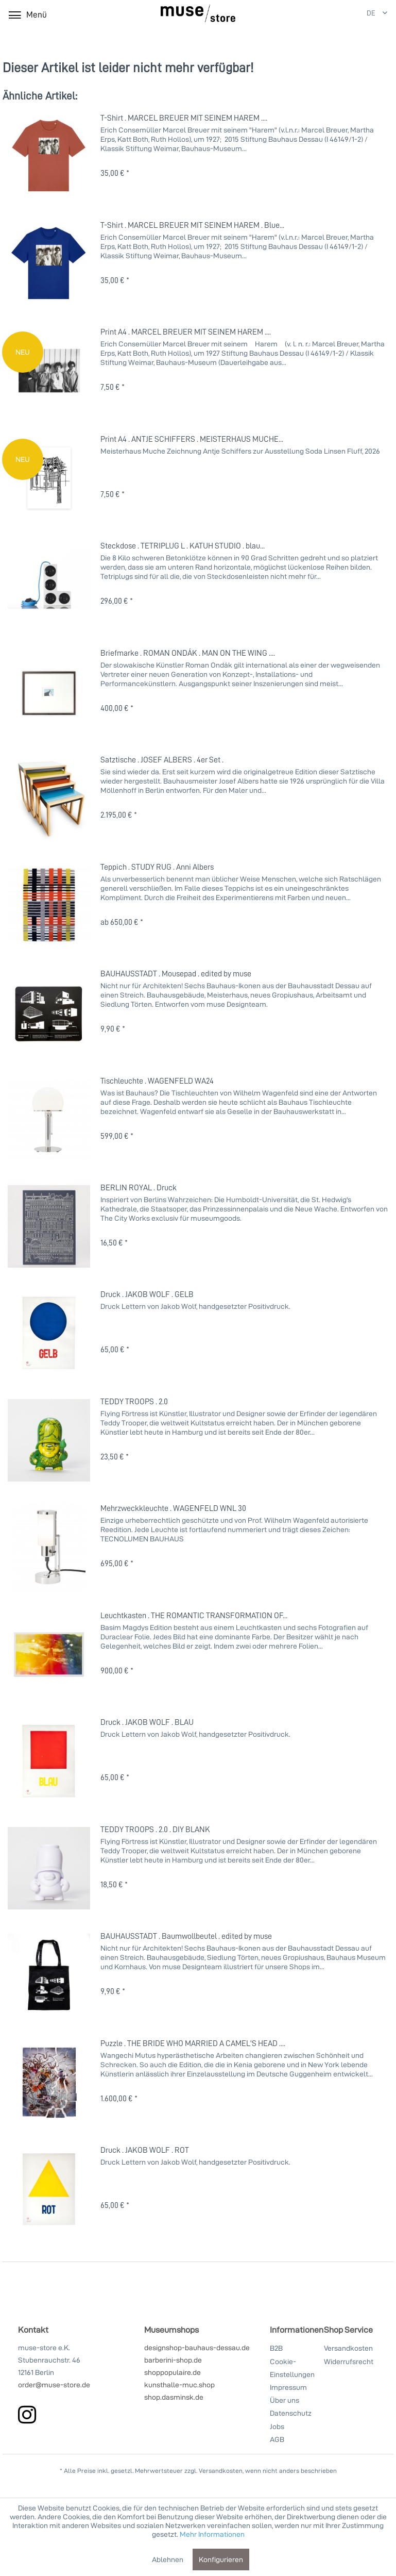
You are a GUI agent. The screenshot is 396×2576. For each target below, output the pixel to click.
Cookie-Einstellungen (292, 2368)
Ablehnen (167, 2559)
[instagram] (27, 2414)
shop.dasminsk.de (173, 2396)
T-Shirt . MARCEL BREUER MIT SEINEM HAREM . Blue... (192, 225)
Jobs (277, 2426)
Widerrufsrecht (348, 2361)
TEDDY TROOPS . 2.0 (134, 1401)
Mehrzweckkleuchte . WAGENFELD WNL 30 (173, 1508)
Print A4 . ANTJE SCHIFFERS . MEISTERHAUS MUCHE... (191, 439)
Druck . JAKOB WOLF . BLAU (147, 1722)
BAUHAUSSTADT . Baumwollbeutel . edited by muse (186, 1936)
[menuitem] (314, 13)
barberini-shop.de (173, 2359)
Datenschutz (291, 2412)
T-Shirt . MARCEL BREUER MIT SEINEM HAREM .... (183, 117)
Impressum (288, 2387)
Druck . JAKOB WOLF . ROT (144, 2150)
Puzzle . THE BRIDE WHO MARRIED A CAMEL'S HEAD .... (192, 2043)
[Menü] (27, 14)
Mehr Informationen (212, 2534)
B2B (276, 2348)
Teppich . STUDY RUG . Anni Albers (157, 866)
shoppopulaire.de (172, 2372)
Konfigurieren (221, 2559)
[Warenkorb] (338, 14)
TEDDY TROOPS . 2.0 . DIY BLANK (155, 1829)
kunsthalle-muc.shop (179, 2384)
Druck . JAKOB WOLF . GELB (147, 1294)
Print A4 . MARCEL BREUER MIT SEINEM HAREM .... (185, 331)
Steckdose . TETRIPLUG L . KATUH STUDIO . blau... (182, 545)
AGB (277, 2439)
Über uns (284, 2400)
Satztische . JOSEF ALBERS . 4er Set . (161, 759)
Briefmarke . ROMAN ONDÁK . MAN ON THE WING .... (187, 652)
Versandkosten (348, 2348)
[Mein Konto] (313, 14)
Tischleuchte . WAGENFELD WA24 (157, 1080)
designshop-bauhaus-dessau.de (197, 2347)
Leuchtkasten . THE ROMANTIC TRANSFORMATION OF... (193, 1615)
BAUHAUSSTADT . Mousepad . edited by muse (175, 973)
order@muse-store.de (54, 2384)
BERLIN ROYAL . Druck (138, 1187)
